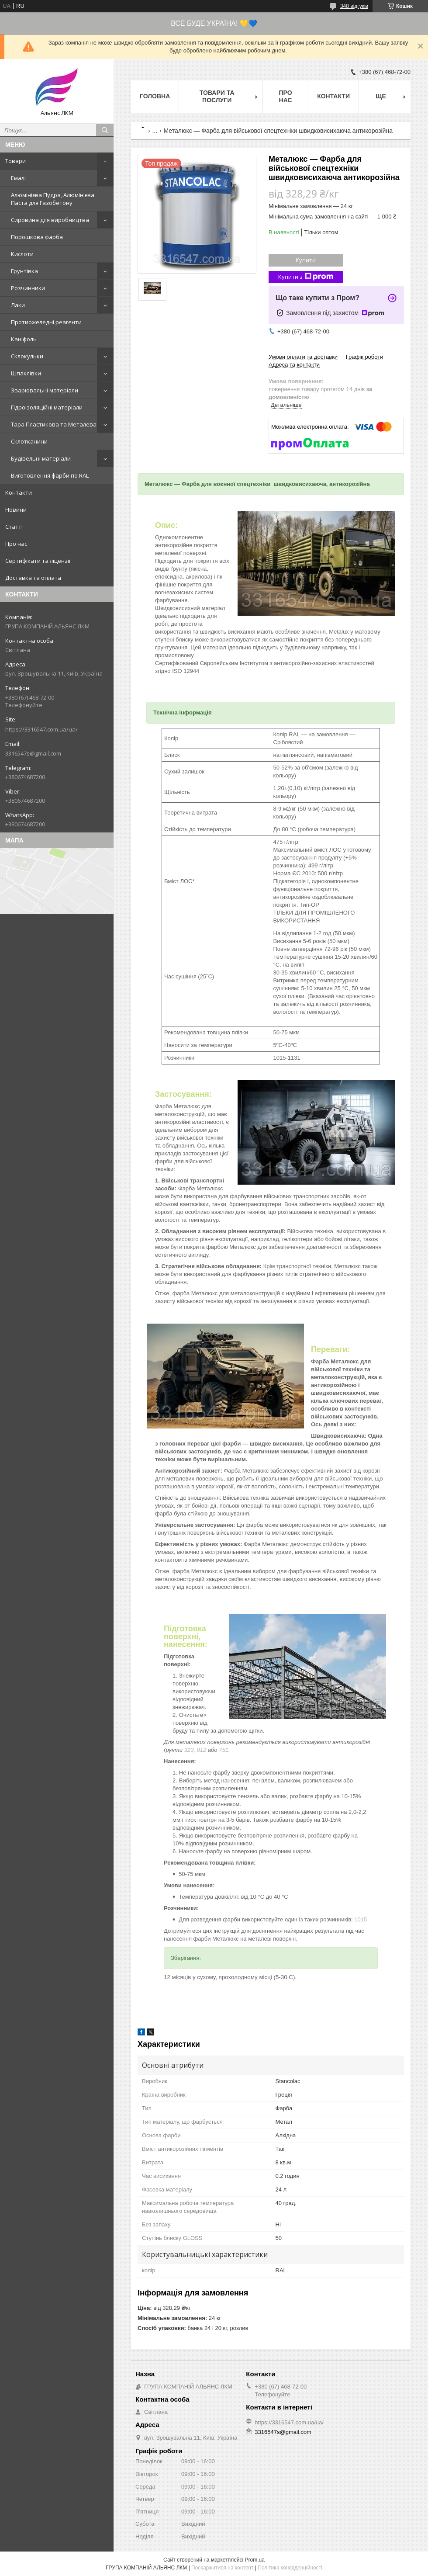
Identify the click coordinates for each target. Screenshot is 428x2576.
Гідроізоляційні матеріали (47, 407)
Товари (15, 161)
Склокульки (27, 356)
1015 (360, 1919)
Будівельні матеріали (41, 458)
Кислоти (22, 254)
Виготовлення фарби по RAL (50, 475)
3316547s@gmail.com (33, 753)
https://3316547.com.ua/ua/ (41, 729)
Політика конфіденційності (290, 2568)
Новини (16, 509)
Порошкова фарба (37, 237)
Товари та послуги (217, 96)
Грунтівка (24, 271)
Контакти (18, 492)
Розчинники (28, 288)
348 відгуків (354, 6)
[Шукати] (105, 130)
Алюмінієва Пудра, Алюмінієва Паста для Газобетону (52, 199)
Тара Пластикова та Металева (54, 424)
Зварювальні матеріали (44, 390)
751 (223, 1750)
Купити (306, 260)
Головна (155, 96)
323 (189, 1750)
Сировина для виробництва (50, 220)
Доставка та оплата (33, 578)
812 (201, 1750)
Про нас (16, 544)
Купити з (305, 277)
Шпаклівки (26, 373)
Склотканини (29, 441)
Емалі (18, 178)
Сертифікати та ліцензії (37, 561)
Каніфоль (24, 339)
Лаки (18, 305)
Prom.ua (255, 2560)
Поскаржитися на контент (222, 2568)
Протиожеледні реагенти (46, 322)
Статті (14, 526)
